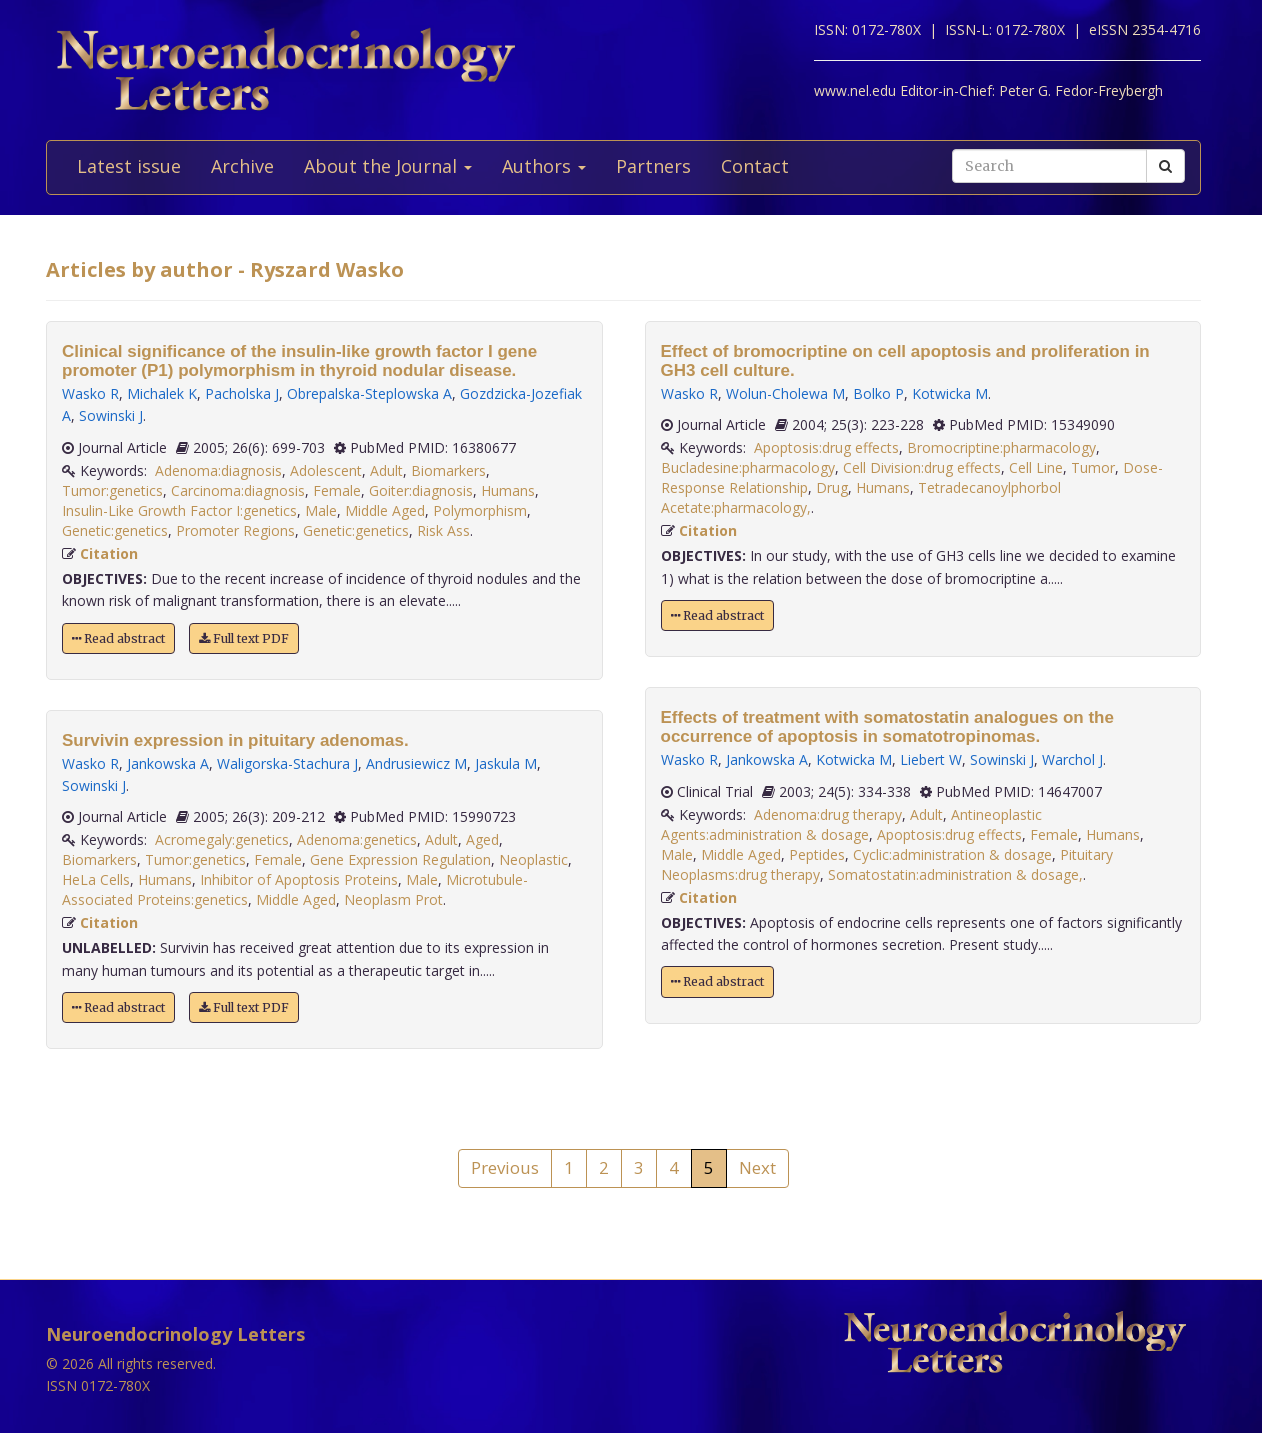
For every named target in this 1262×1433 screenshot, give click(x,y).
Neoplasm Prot (393, 899)
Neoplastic (533, 859)
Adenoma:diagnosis (218, 470)
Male (321, 510)
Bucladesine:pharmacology (748, 467)
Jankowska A (168, 763)
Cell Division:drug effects (922, 467)
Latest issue (129, 166)
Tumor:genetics (112, 490)
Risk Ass (443, 530)
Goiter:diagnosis (421, 490)
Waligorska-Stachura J (287, 763)
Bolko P (878, 393)
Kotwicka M (950, 393)
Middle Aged (385, 510)
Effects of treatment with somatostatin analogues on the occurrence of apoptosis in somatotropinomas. (887, 727)
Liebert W (931, 759)
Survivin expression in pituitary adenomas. (235, 740)
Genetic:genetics (115, 530)
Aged (482, 839)
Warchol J (1072, 759)
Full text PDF (244, 638)
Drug (832, 487)
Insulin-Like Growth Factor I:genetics (179, 510)
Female (337, 490)
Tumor (1093, 467)
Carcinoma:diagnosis (238, 490)
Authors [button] (544, 166)
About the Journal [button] (388, 166)
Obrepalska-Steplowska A (369, 393)
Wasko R (90, 393)
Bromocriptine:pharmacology (1001, 447)
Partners (653, 166)
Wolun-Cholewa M (785, 393)
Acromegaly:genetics (222, 839)
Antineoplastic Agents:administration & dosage (851, 824)
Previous (505, 1167)
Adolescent (326, 470)
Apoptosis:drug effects (826, 447)
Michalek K (162, 393)
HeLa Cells (96, 879)
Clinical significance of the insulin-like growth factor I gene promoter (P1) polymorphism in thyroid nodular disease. (299, 361)
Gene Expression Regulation (400, 859)
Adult (386, 470)
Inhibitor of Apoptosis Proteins (299, 879)
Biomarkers (448, 470)
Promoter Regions (235, 530)
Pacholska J (242, 393)
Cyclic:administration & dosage (952, 854)
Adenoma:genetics (357, 839)
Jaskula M (506, 763)
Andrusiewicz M (416, 763)
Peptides (817, 854)
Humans (508, 490)
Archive (242, 166)
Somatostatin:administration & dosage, (955, 874)
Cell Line (1036, 467)
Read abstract (118, 638)
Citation (109, 553)
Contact (755, 166)
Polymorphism (480, 510)
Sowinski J (111, 415)
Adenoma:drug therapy (828, 814)
